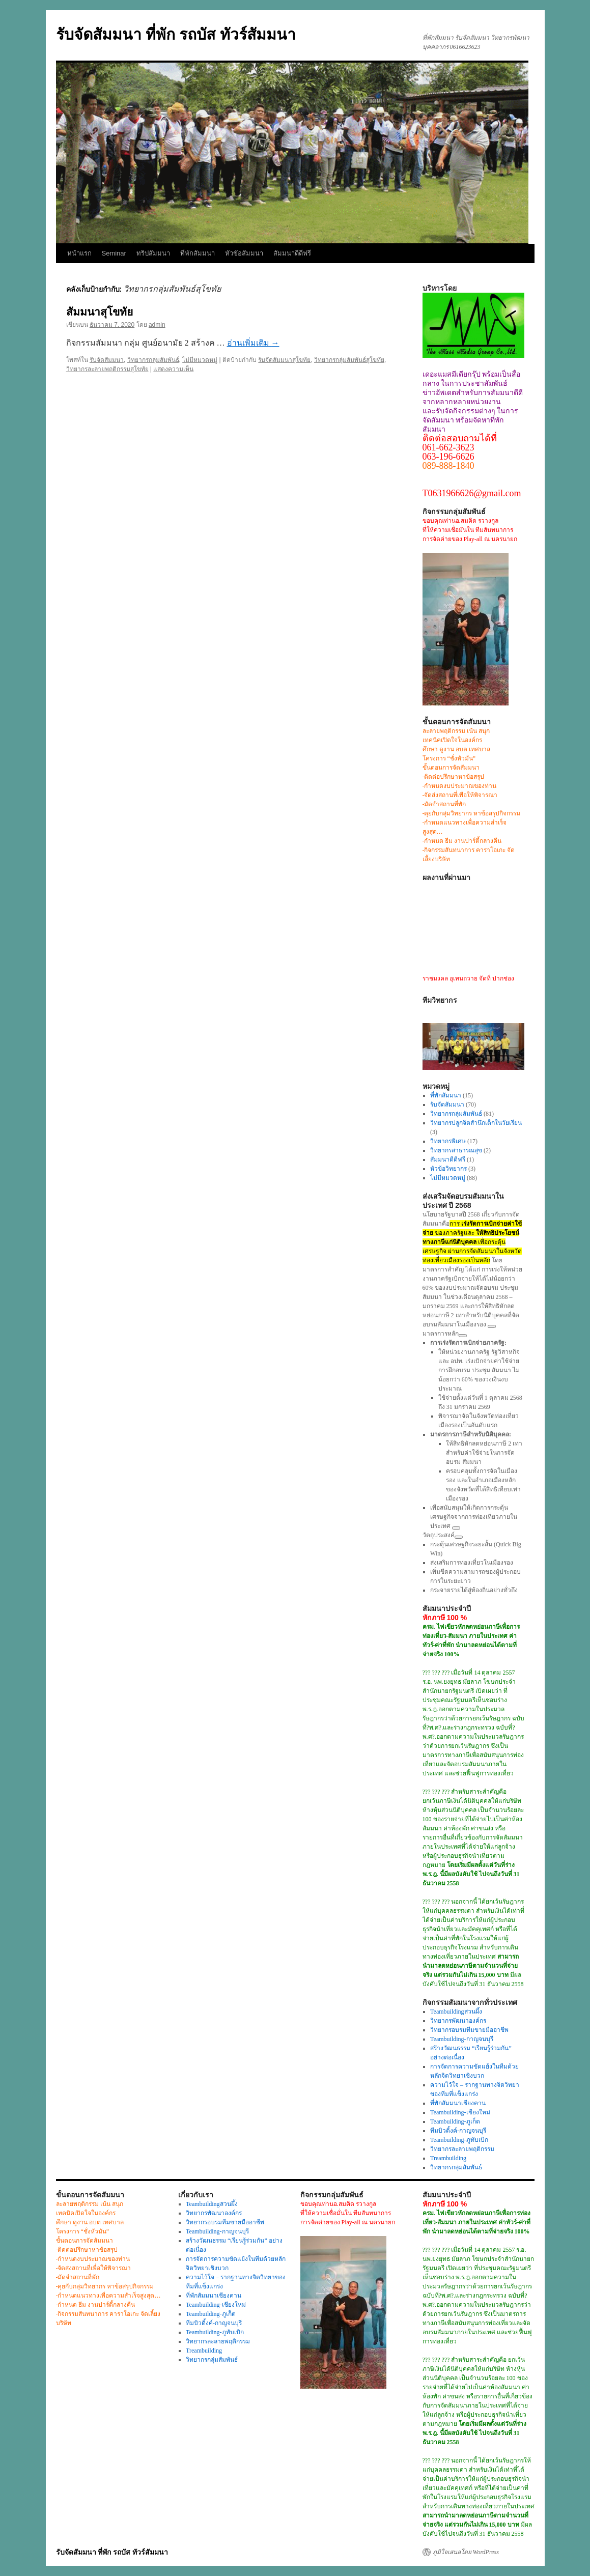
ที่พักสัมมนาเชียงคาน (458, 2103)
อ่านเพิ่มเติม (253, 342)
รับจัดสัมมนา (107, 359)
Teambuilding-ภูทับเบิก (459, 2139)
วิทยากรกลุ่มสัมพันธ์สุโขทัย (349, 359)
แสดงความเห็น (173, 369)
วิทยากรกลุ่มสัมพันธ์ (153, 359)
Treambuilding (448, 2158)
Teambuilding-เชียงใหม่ (460, 2112)
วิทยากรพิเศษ (448, 1141)
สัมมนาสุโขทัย (99, 312)
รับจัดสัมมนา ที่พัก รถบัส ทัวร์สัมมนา (176, 34)
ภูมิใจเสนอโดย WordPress (466, 2552)
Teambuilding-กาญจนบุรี (461, 2039)
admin (157, 324)
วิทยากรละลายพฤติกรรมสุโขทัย (107, 369)
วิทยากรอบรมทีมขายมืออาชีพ (469, 2029)
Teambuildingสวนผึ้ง (456, 2011)
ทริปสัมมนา (153, 253)
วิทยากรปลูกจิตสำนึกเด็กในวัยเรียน (476, 1122)
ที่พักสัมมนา (197, 253)
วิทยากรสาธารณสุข (456, 1150)
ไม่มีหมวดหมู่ (199, 359)
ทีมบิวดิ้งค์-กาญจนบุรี (458, 2130)
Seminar (114, 253)
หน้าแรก (79, 253)
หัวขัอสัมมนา (244, 253)
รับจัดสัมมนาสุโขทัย (284, 359)
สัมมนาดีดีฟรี (292, 253)
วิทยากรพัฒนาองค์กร (458, 2020)
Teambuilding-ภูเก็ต (455, 2121)
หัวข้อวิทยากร (448, 1168)
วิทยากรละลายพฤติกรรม (462, 2149)
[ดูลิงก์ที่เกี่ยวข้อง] (492, 1326)
